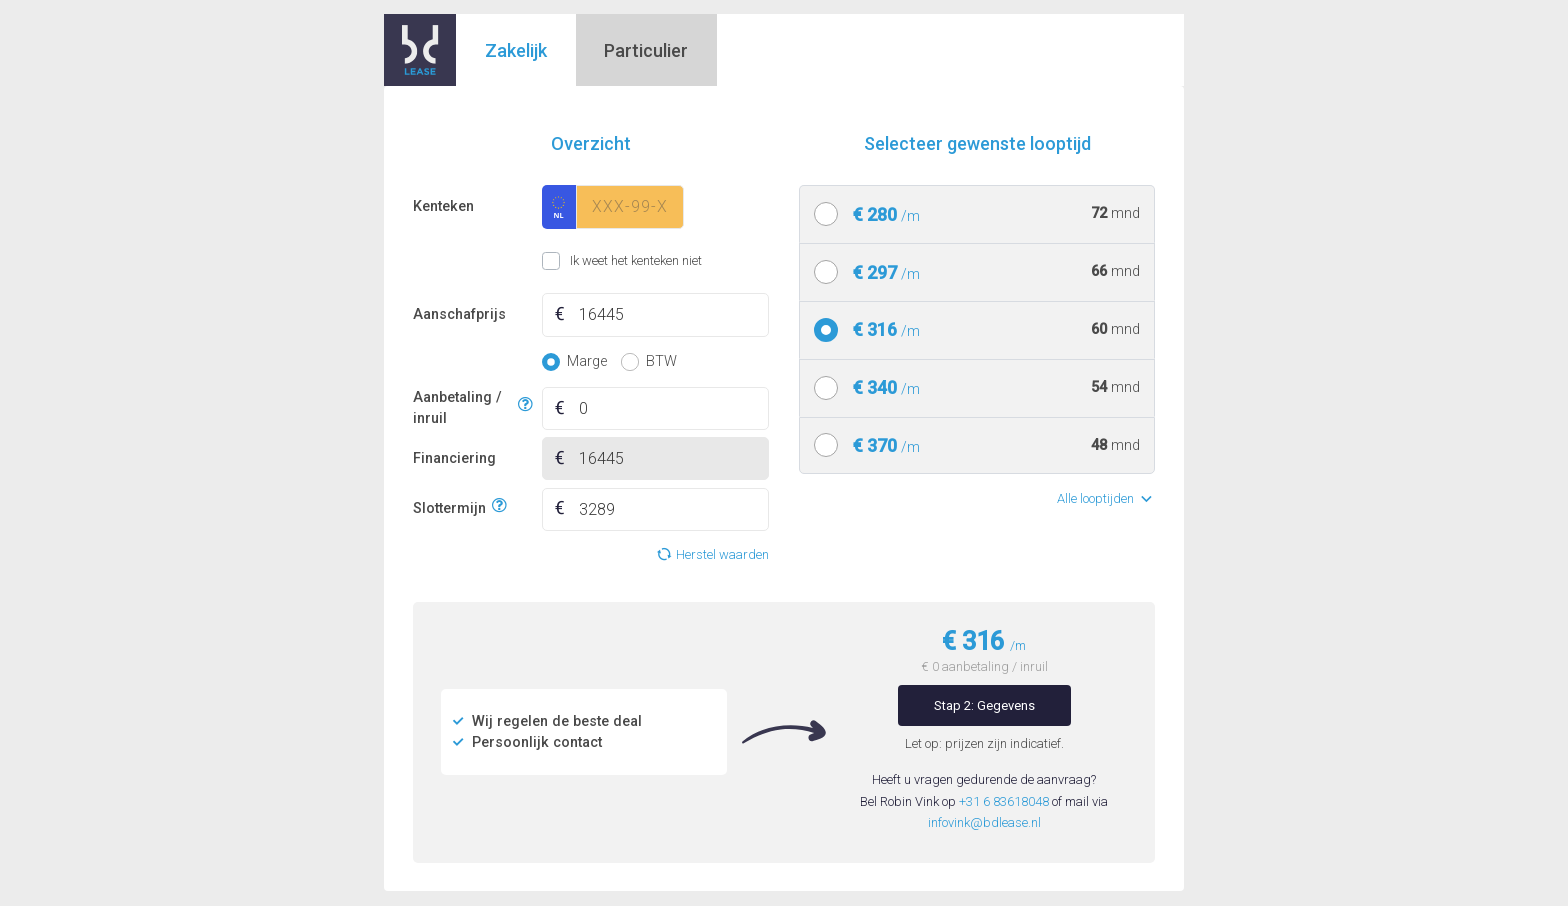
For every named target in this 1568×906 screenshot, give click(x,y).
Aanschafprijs (459, 314)
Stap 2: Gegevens (984, 705)
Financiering (454, 458)
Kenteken (443, 206)
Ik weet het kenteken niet (566, 261)
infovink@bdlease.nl (984, 822)
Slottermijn (449, 506)
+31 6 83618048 (1004, 801)
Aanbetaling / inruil (462, 408)
